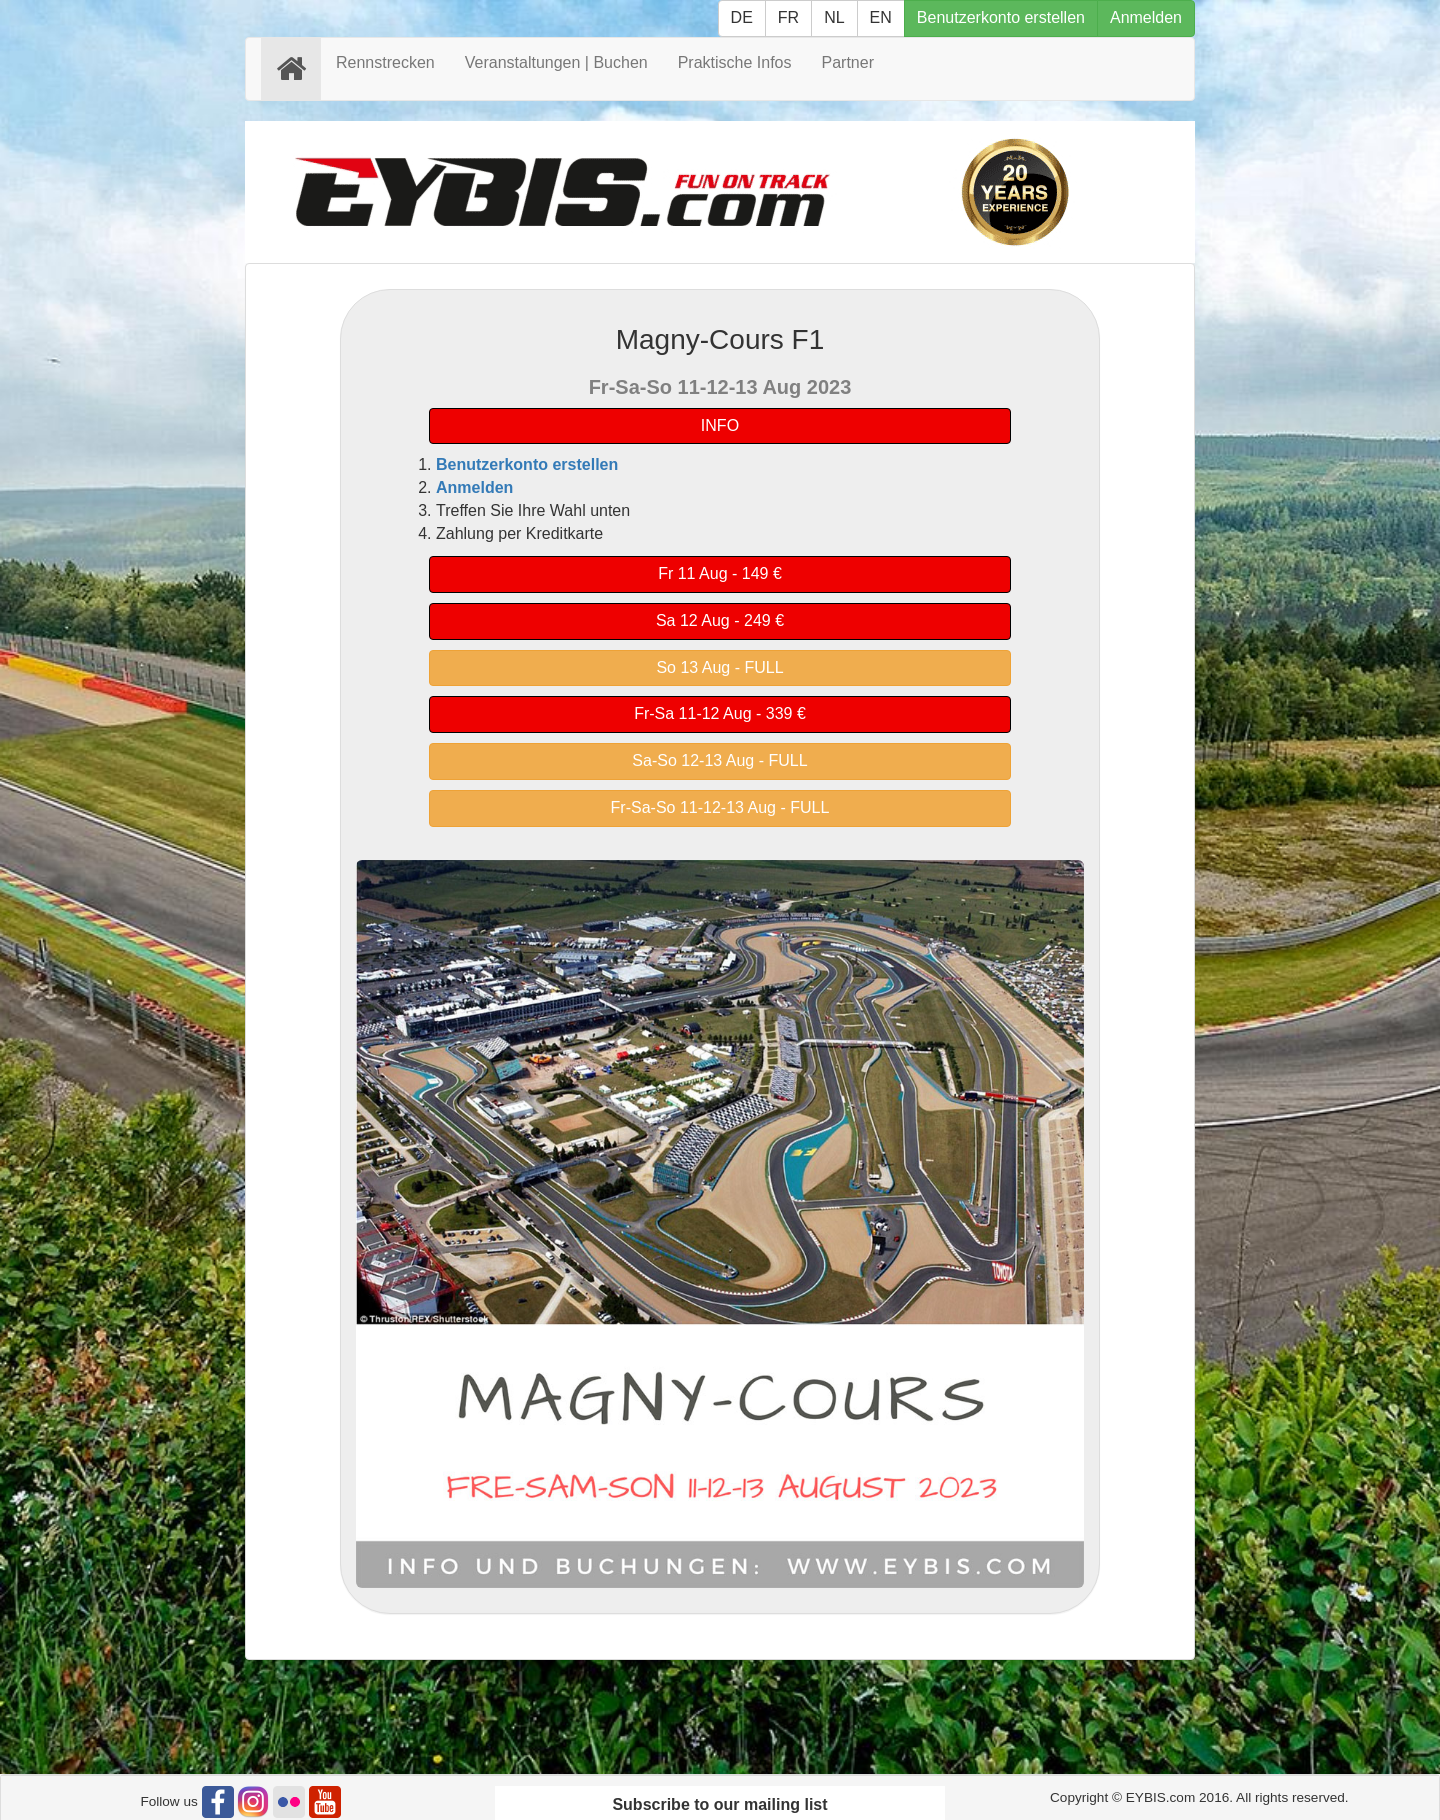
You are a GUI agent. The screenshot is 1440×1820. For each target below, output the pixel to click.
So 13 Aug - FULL (719, 667)
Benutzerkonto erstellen (1001, 17)
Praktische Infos (735, 62)
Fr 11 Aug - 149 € (720, 573)
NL (834, 17)
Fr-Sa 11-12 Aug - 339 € (720, 713)
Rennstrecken (385, 62)
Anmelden (1146, 17)
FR (788, 17)
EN (881, 17)
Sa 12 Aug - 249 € (720, 620)
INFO (720, 425)
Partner (848, 62)
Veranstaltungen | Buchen (556, 62)
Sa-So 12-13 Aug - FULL (719, 760)
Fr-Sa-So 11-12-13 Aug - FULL (720, 807)
